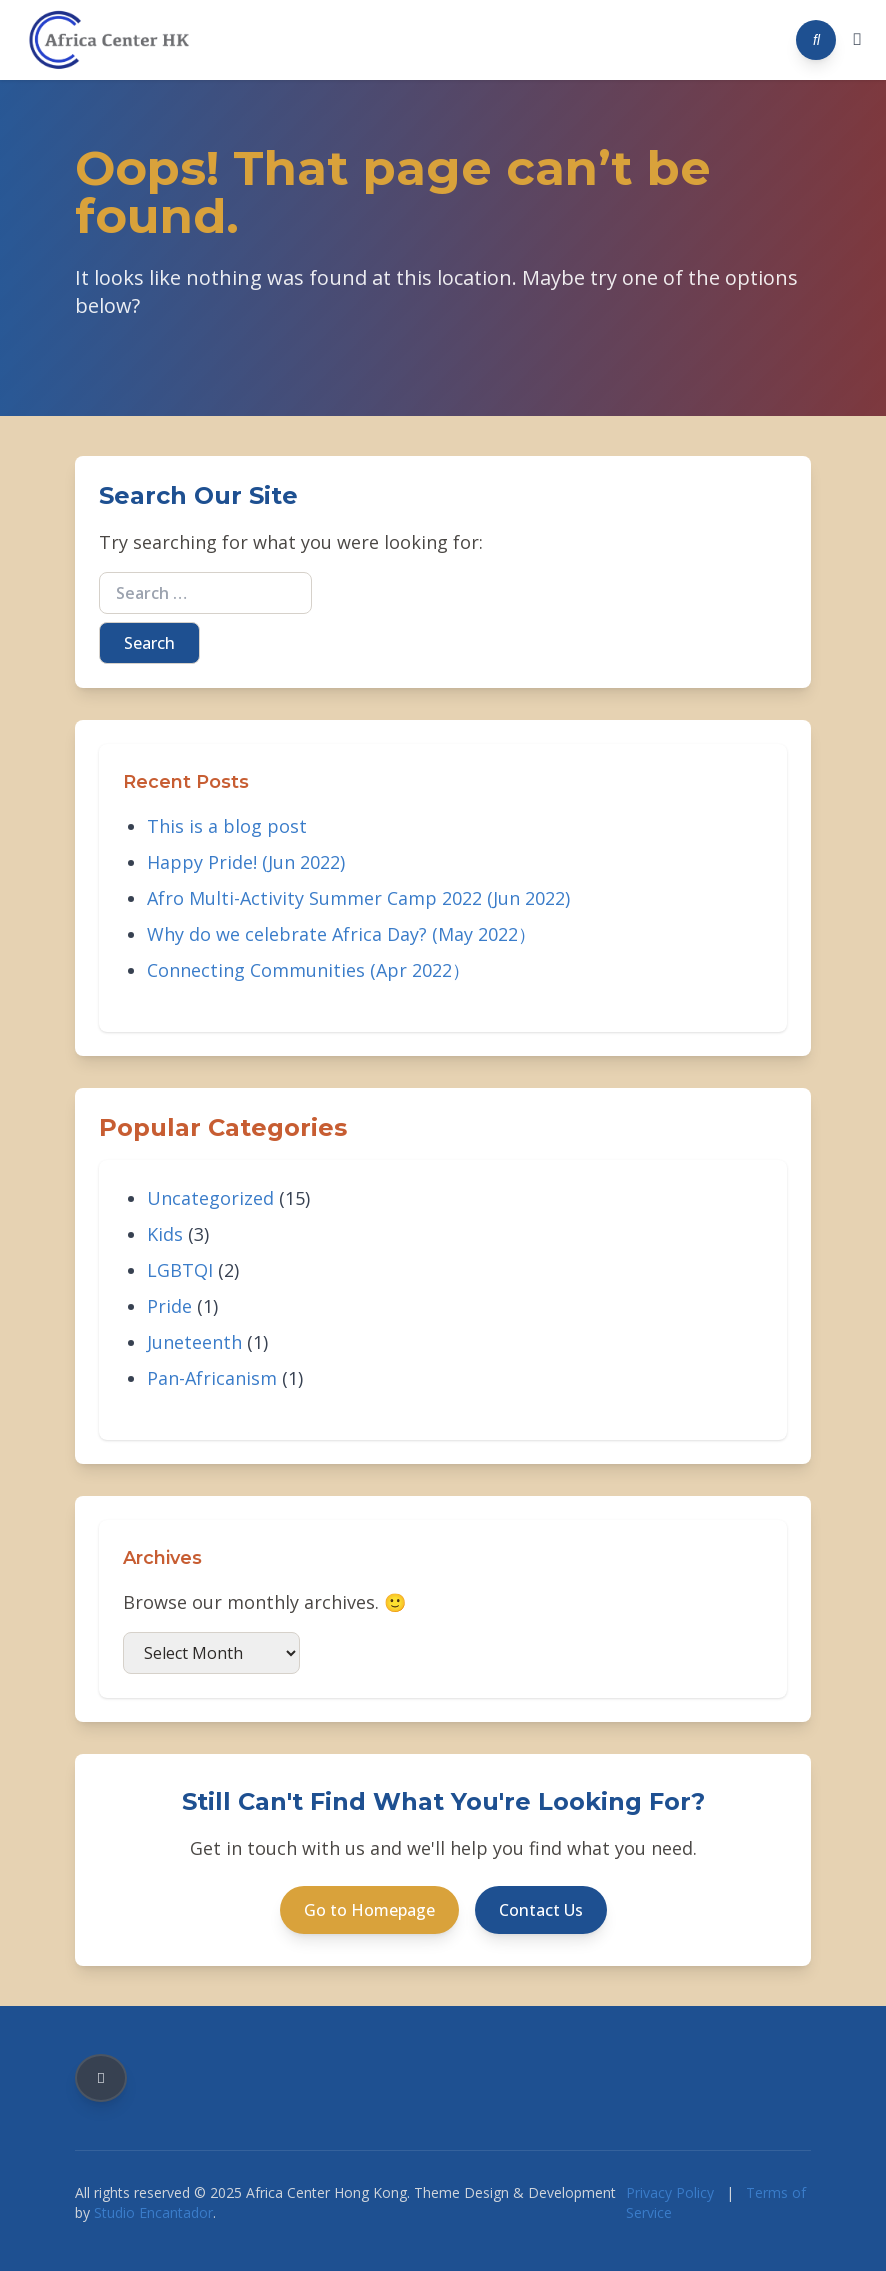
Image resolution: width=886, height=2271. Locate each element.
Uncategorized (210, 1198)
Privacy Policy (670, 2192)
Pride (169, 1306)
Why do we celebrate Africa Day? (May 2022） (341, 934)
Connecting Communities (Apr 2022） (308, 970)
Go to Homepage (369, 1910)
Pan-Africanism (212, 1378)
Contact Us (541, 1910)
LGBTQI (180, 1270)
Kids (165, 1234)
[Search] (816, 40)
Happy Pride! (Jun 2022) (246, 862)
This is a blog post (227, 826)
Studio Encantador (153, 2212)
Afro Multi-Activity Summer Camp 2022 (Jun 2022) (358, 898)
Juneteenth (194, 1342)
